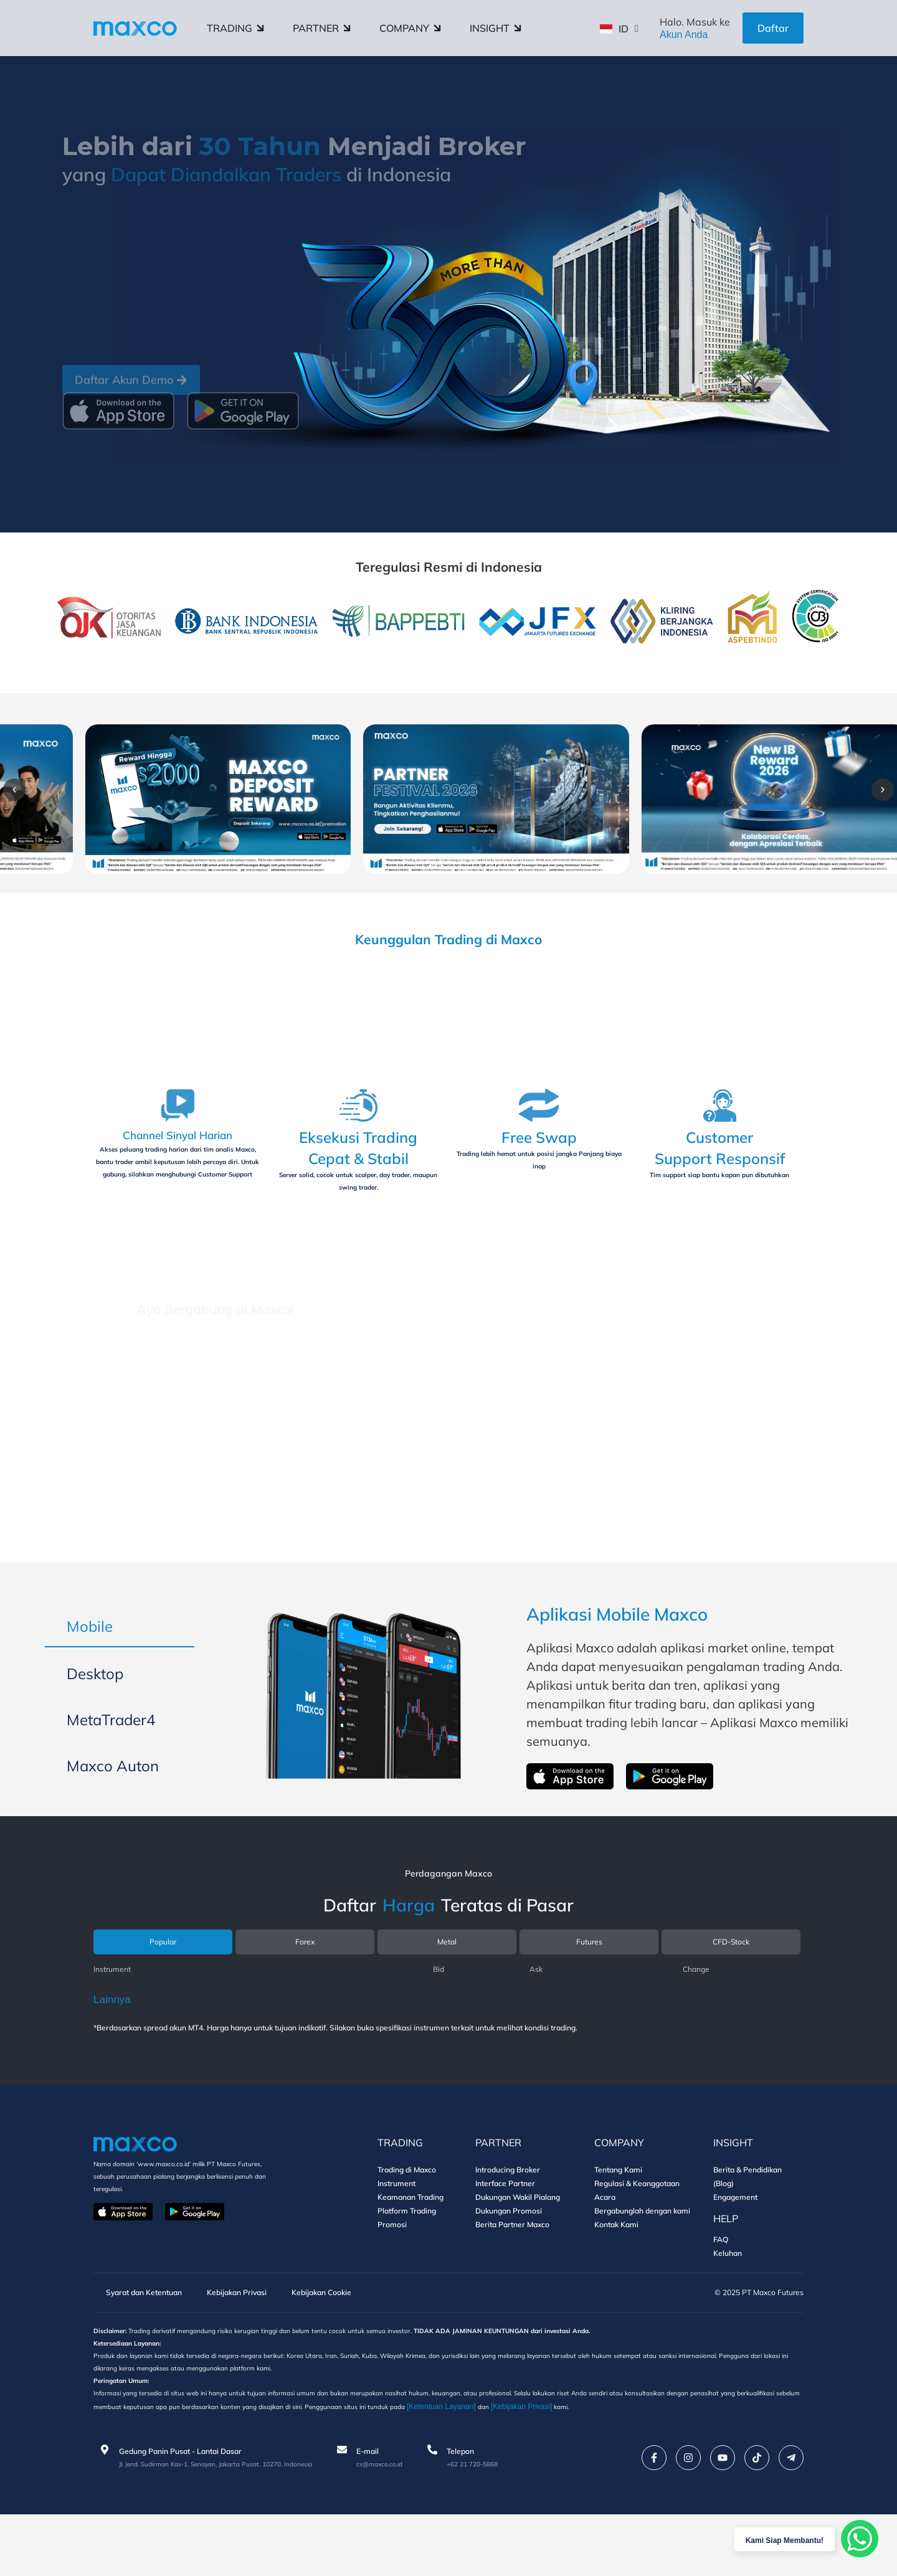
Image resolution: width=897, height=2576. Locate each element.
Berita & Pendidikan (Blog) (747, 2226)
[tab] (119, 1666)
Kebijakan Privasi (256, 2344)
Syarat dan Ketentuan (144, 2344)
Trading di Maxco (406, 2220)
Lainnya (112, 2050)
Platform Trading (406, 2261)
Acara (604, 2247)
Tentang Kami (618, 2220)
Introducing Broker (507, 2220)
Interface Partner (505, 2233)
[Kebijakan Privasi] (712, 2467)
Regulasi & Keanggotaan (637, 2233)
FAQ (720, 2289)
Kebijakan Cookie (355, 2344)
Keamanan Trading (410, 2247)
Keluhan (727, 2303)
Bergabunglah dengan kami (642, 2261)
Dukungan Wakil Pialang (517, 2247)
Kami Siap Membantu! (771, 2539)
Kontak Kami (616, 2275)
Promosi (392, 2275)
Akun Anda (684, 34)
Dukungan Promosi (508, 2261)
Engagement (735, 2247)
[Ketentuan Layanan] (629, 2467)
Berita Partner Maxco (512, 2275)
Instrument (396, 2233)
